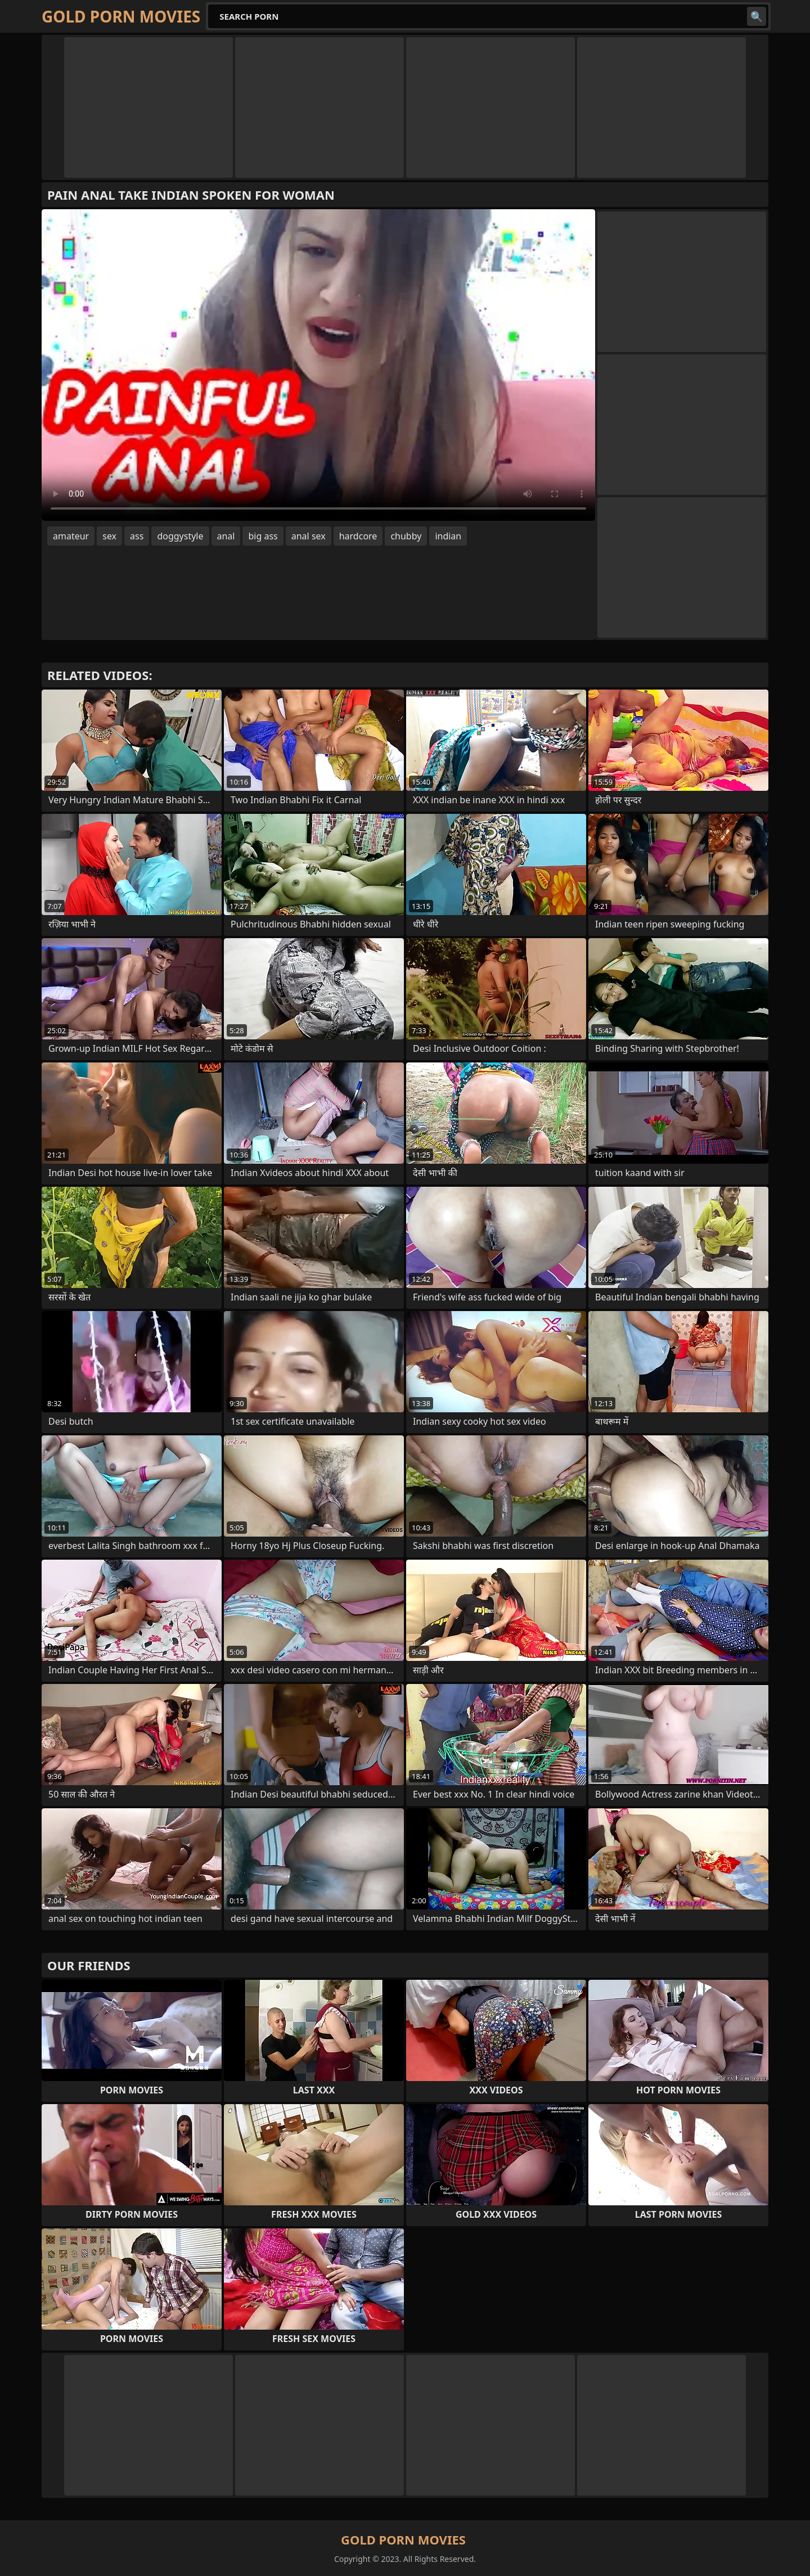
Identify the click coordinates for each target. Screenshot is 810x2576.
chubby (405, 536)
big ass (262, 536)
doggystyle (180, 536)
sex (109, 536)
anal (226, 536)
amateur (71, 536)
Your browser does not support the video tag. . (318, 365)
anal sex (308, 536)
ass (136, 536)
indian (448, 536)
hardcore (358, 536)
